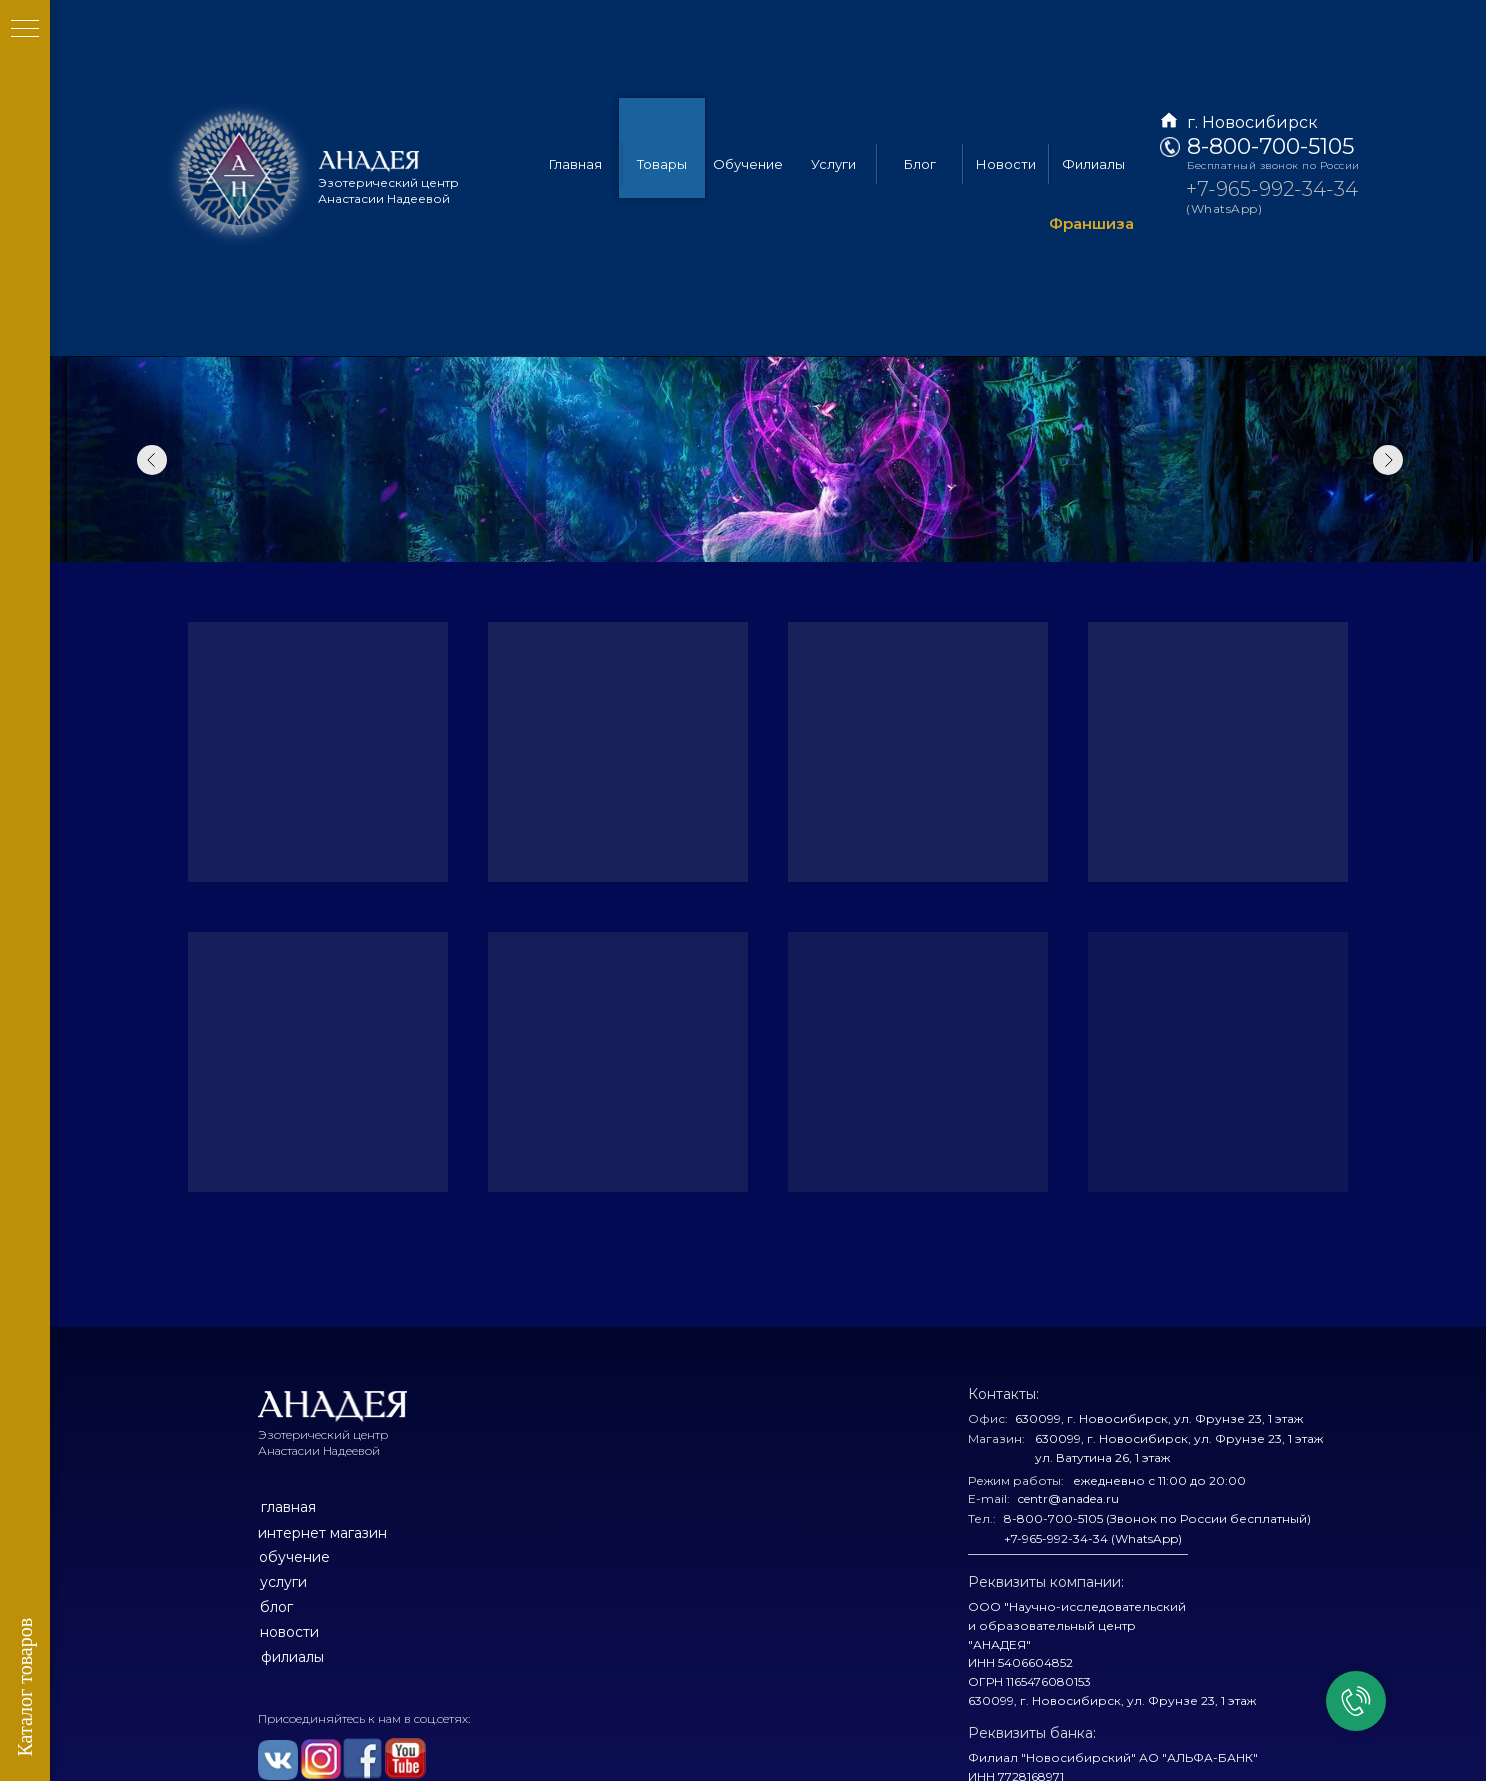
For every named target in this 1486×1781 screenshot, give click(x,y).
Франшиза (1091, 125)
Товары (662, 65)
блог (276, 1607)
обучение (294, 1557)
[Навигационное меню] (25, 30)
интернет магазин (322, 1533)
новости (289, 1632)
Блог (920, 65)
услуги (283, 1582)
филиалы (292, 1657)
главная (288, 1507)
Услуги (833, 65)
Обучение (748, 65)
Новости (1006, 65)
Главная (575, 65)
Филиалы (1093, 65)
